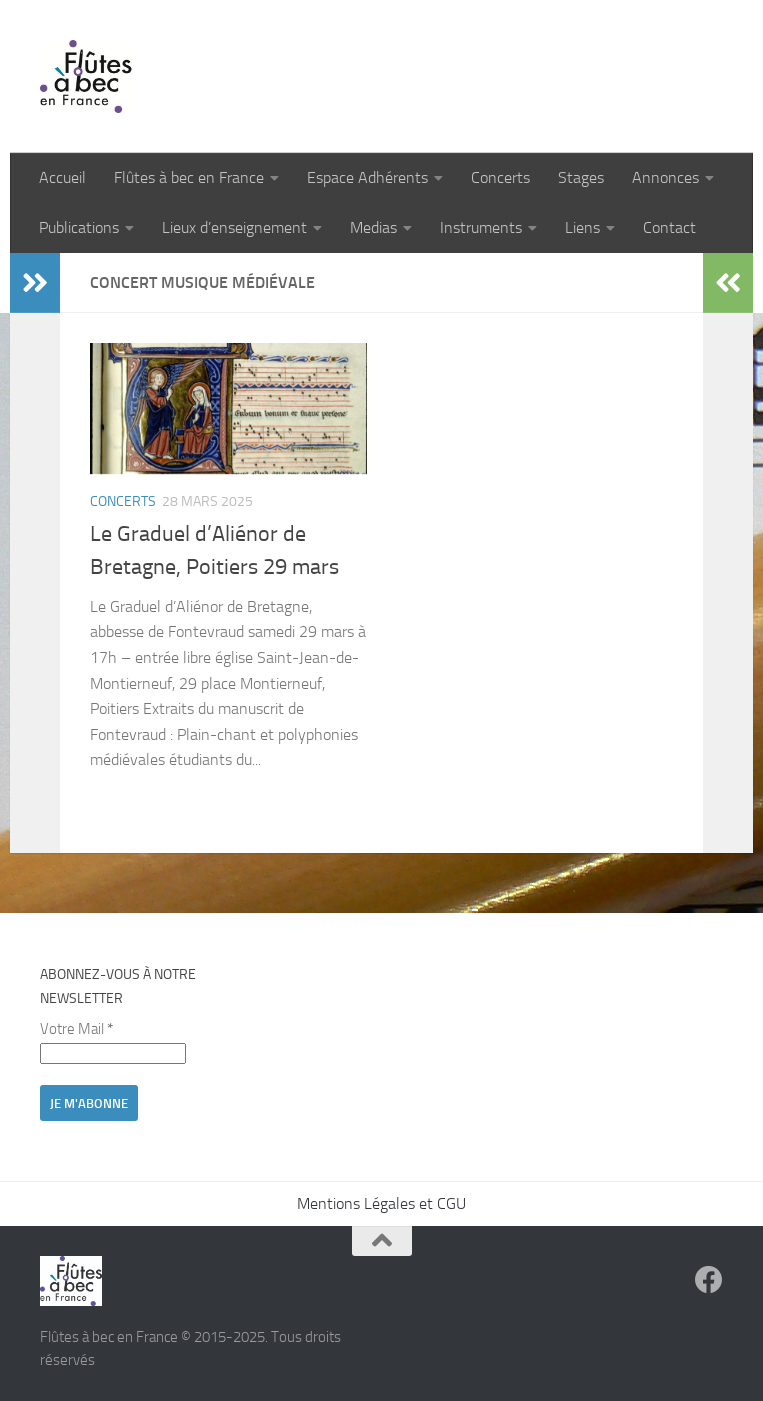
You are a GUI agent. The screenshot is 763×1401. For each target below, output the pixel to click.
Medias (373, 227)
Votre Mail (76, 1029)
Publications (79, 227)
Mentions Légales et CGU (381, 1203)
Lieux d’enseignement (234, 227)
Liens (582, 227)
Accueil (62, 177)
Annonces (665, 177)
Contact (669, 227)
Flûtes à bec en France (189, 177)
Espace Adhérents (367, 177)
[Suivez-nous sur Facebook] (709, 1280)
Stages (581, 177)
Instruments (481, 227)
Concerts (500, 177)
